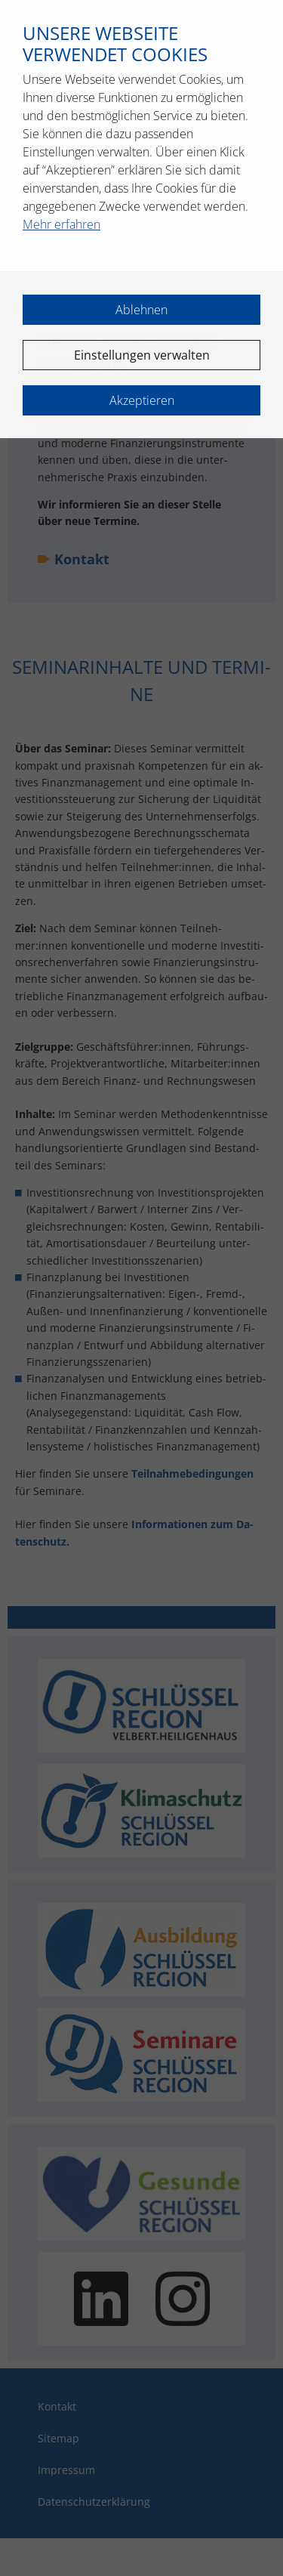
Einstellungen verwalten (142, 355)
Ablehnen (141, 309)
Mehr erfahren (61, 224)
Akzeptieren (141, 400)
